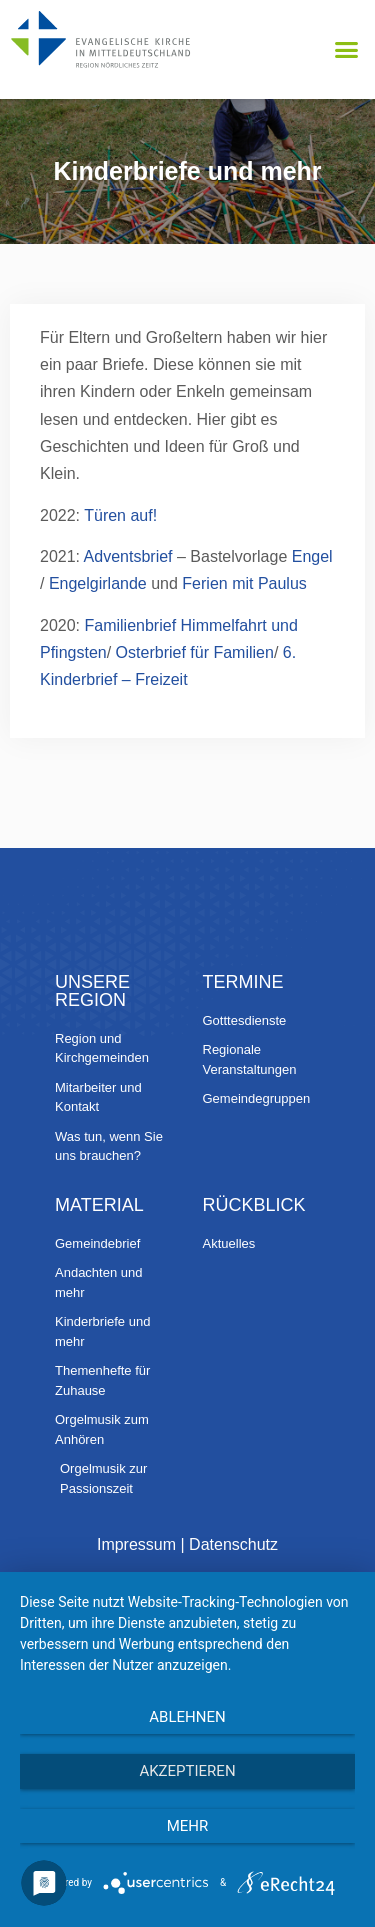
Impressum (136, 1544)
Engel (312, 556)
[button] (347, 50)
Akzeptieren (187, 1771)
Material (99, 1205)
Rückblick (254, 1205)
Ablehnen (187, 1717)
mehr (188, 1826)
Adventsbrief (128, 556)
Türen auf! (120, 515)
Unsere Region (92, 991)
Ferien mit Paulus (244, 583)
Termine (243, 982)
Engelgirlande (100, 583)
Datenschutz (233, 1544)
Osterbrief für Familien (195, 652)
